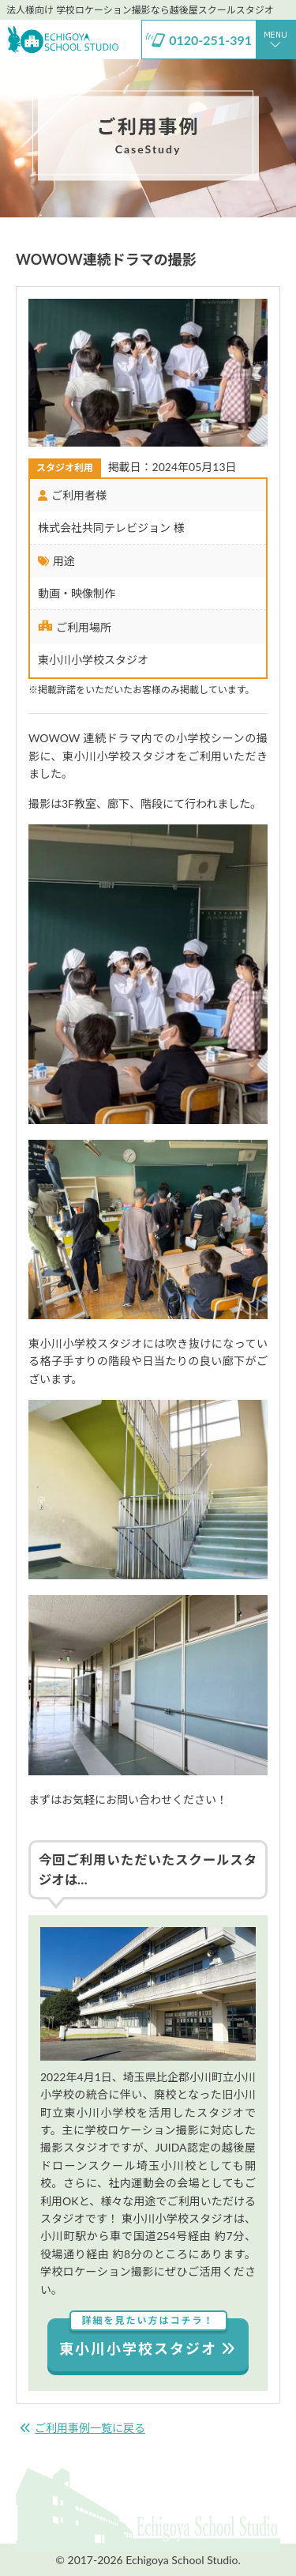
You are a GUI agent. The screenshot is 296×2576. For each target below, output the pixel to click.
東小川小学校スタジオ (148, 2337)
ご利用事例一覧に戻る (82, 2428)
